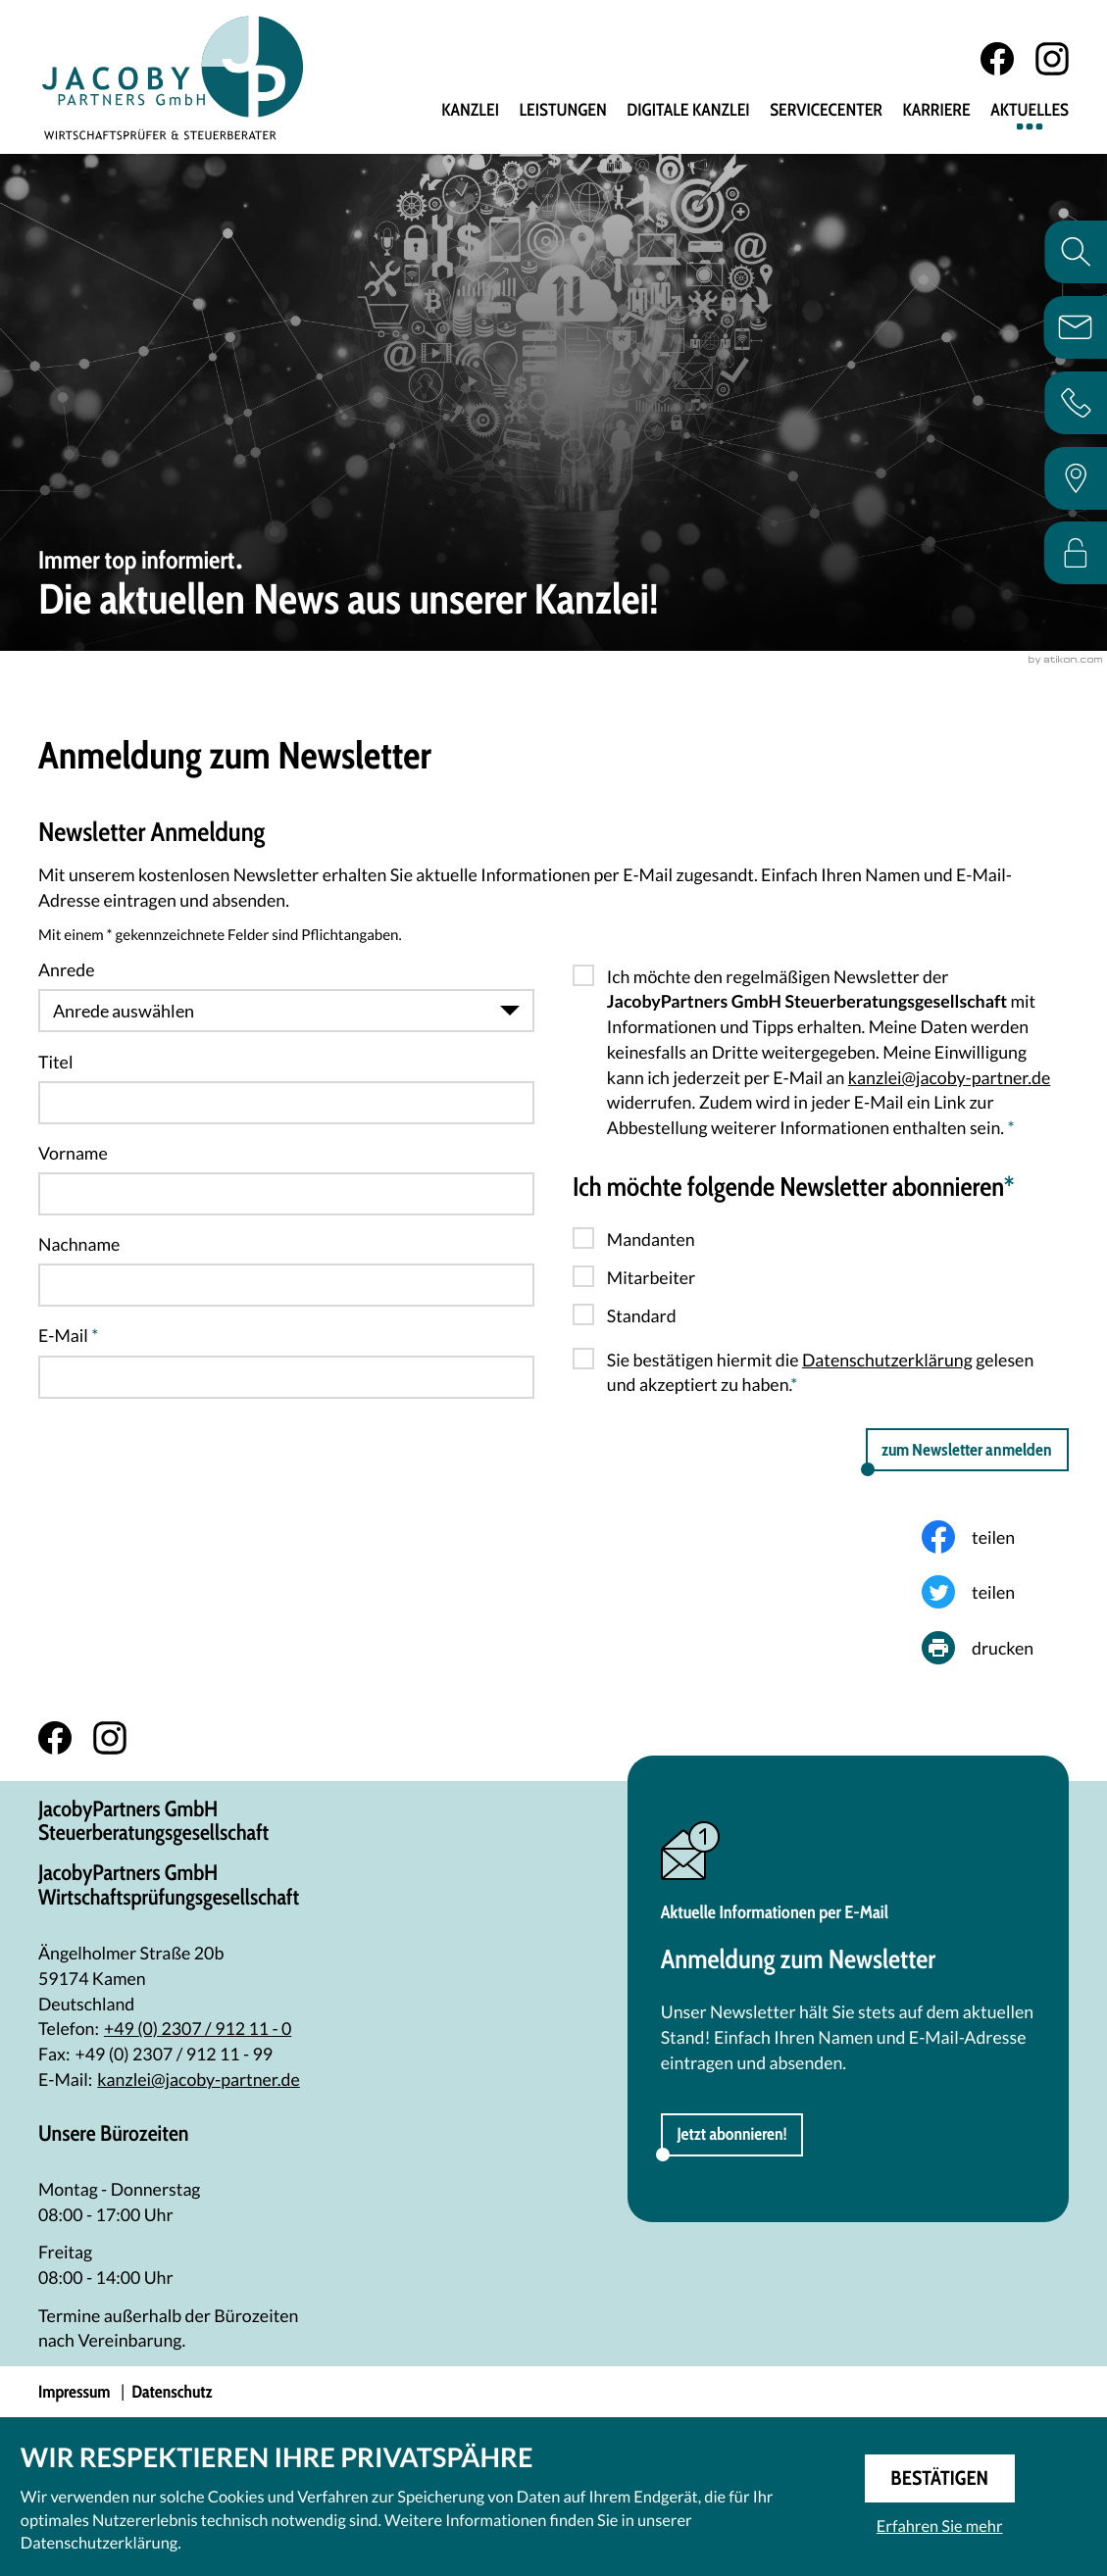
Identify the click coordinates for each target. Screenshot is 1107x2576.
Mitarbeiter (651, 1277)
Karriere (936, 111)
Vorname (73, 1153)
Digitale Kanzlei (688, 111)
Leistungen (562, 111)
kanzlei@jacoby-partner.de (949, 1077)
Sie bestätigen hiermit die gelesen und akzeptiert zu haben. (820, 1372)
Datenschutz (171, 2392)
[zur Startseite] (173, 77)
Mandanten (651, 1239)
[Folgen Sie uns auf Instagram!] (1052, 58)
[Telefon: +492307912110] (197, 2029)
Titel (55, 1061)
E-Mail (68, 1335)
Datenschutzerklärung (887, 1359)
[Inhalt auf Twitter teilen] (995, 1591)
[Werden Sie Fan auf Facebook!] (997, 58)
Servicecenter (826, 111)
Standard (642, 1315)
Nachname (79, 1244)
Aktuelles (1029, 111)
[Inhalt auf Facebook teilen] (995, 1537)
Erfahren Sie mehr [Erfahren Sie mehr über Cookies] (940, 2526)
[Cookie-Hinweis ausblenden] (940, 2478)
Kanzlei (470, 111)
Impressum (74, 2392)
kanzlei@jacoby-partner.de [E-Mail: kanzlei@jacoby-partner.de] (198, 2079)
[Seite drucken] (995, 1647)
